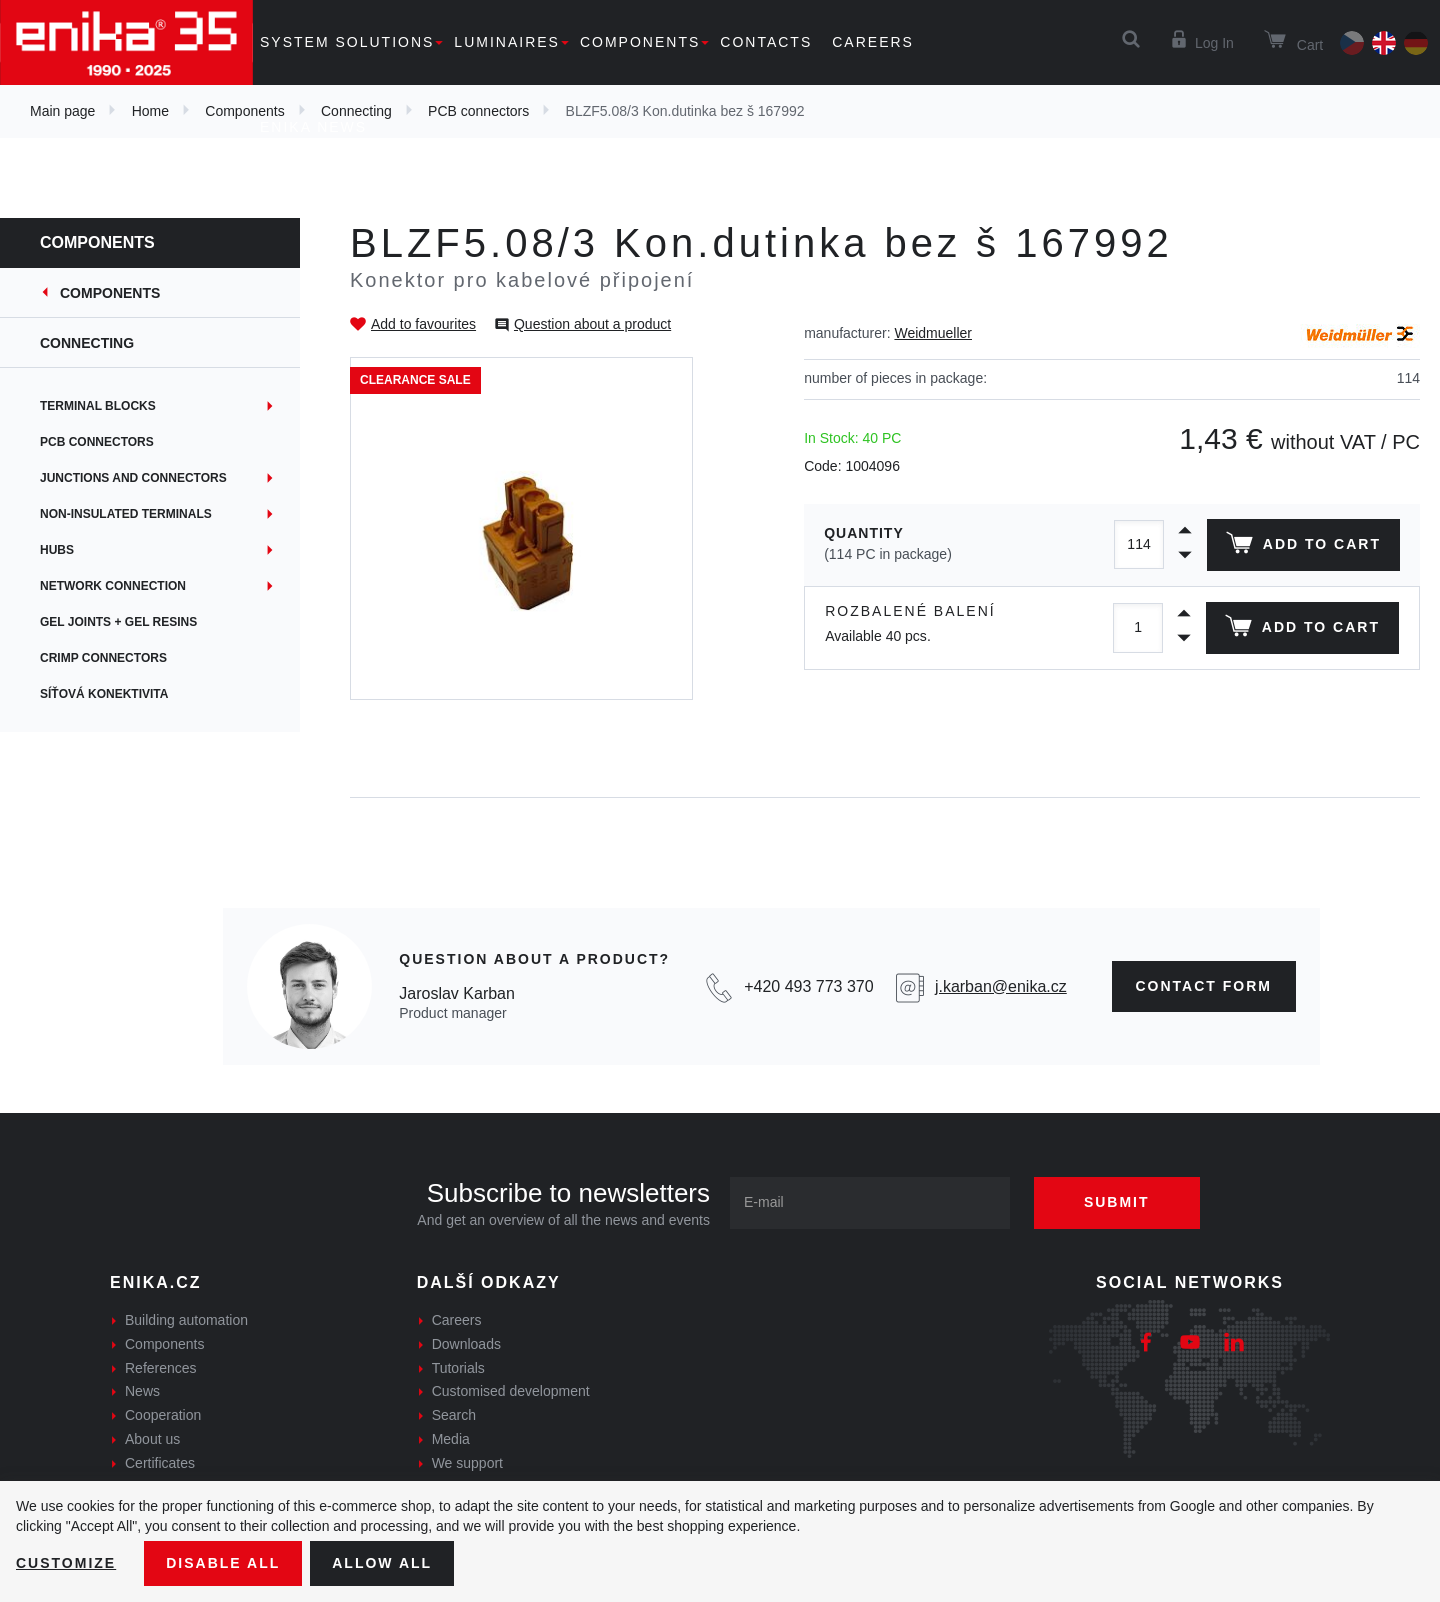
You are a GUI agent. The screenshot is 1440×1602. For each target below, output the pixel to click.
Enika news (313, 127)
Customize (66, 1563)
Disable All (223, 1563)
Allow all (382, 1563)
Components (640, 42)
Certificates (160, 1463)
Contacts (766, 42)
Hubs (57, 550)
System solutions (347, 42)
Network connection (113, 586)
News (142, 1391)
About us (152, 1439)
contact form (1204, 986)
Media (451, 1439)
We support (467, 1463)
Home (150, 111)
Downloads (466, 1344)
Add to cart (1303, 547)
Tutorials (458, 1368)
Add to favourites (423, 324)
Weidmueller (933, 333)
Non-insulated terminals (126, 514)
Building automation (186, 1320)
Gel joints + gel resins (118, 622)
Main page (62, 111)
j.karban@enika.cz (1001, 986)
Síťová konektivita (104, 694)
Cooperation (163, 1415)
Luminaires (507, 42)
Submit (1117, 1202)
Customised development (511, 1391)
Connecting (87, 343)
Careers (873, 42)
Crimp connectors (103, 658)
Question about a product (592, 324)
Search (454, 1415)
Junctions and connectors (133, 478)
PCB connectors (97, 442)
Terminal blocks (98, 406)
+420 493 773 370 (808, 986)
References (161, 1368)
